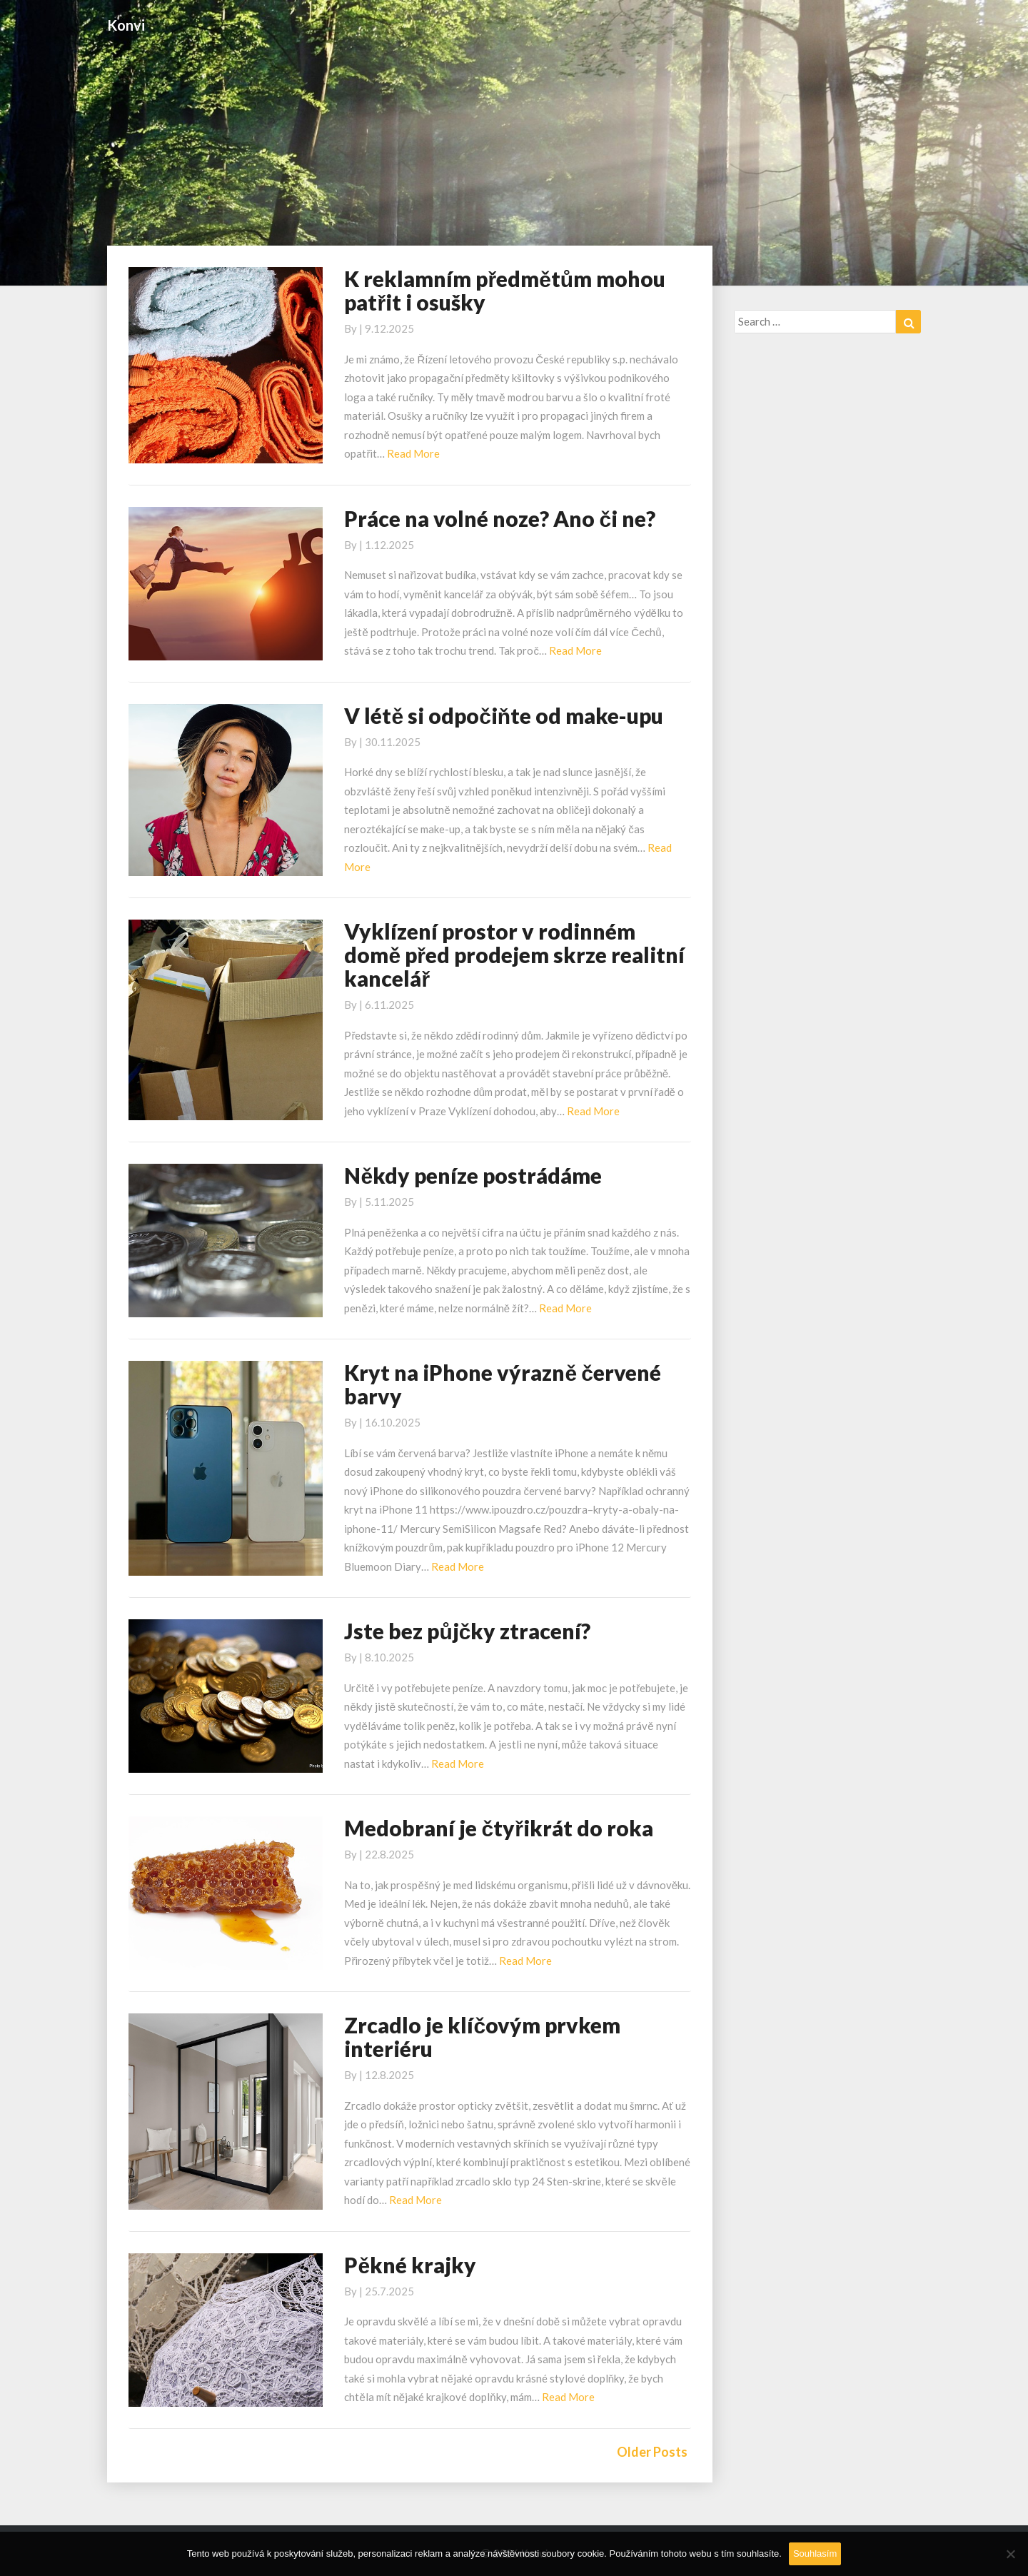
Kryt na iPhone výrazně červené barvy (502, 1384)
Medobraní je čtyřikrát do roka (498, 1828)
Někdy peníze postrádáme (473, 1175)
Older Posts (652, 2452)
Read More (413, 453)
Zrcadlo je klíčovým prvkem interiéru (482, 2036)
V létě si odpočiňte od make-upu (503, 715)
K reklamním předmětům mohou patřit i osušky (504, 290)
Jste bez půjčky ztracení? (467, 1631)
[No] (1010, 2554)
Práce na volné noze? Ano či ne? (499, 518)
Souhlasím (815, 2553)
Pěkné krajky (410, 2265)
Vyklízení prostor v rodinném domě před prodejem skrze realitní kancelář (514, 954)
